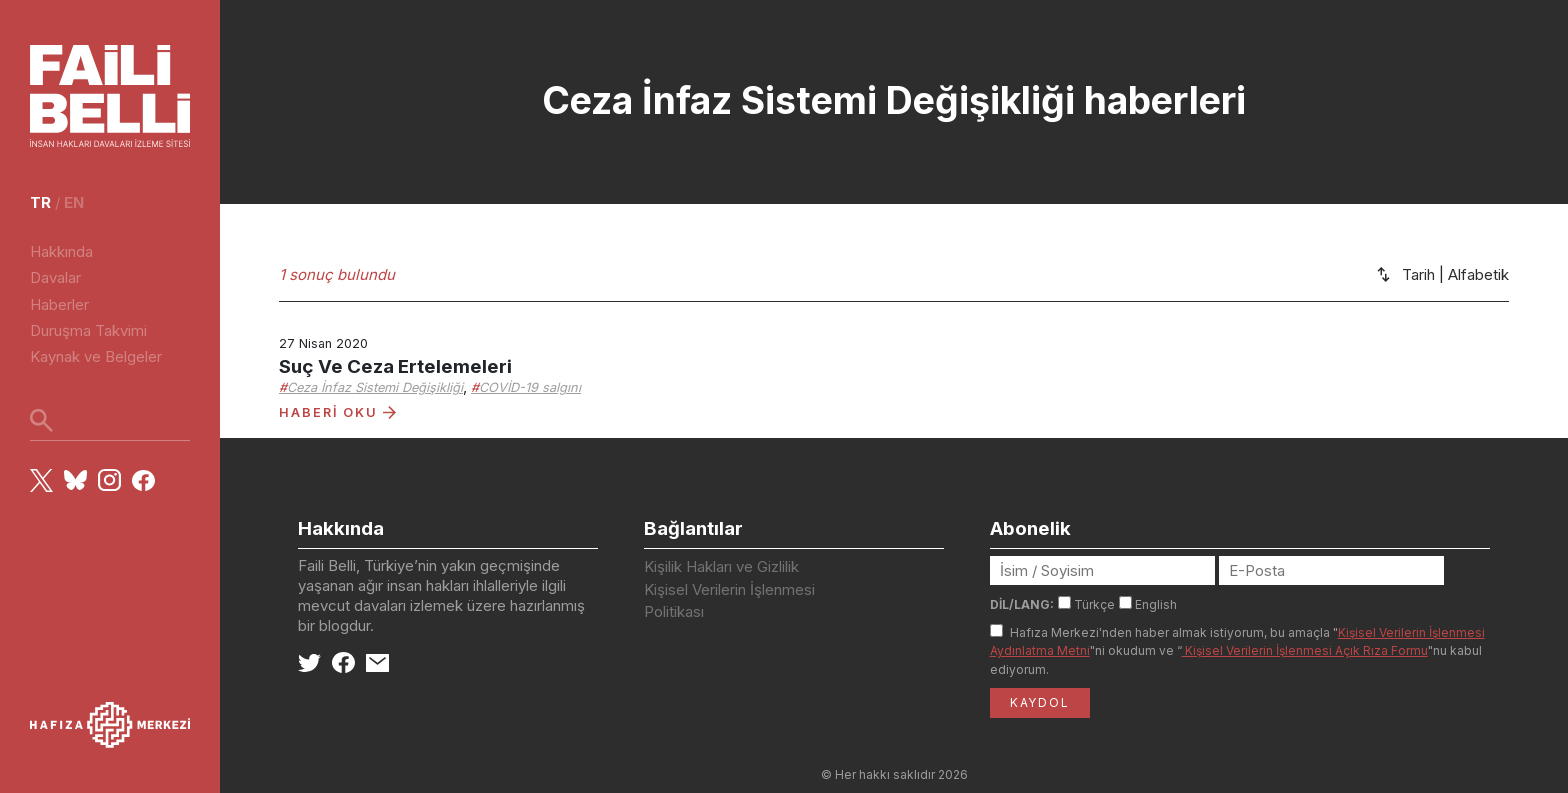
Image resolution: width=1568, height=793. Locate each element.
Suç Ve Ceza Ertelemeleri (395, 366)
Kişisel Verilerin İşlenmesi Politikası (729, 601)
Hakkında (61, 251)
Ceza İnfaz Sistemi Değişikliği (375, 387)
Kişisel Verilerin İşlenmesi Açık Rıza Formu (1305, 650)
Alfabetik (1478, 274)
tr (40, 202)
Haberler (59, 304)
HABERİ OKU (337, 412)
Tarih (1418, 274)
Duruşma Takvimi (88, 330)
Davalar (55, 277)
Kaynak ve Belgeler (96, 356)
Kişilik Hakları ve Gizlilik (721, 566)
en (74, 202)
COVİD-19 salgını (530, 387)
